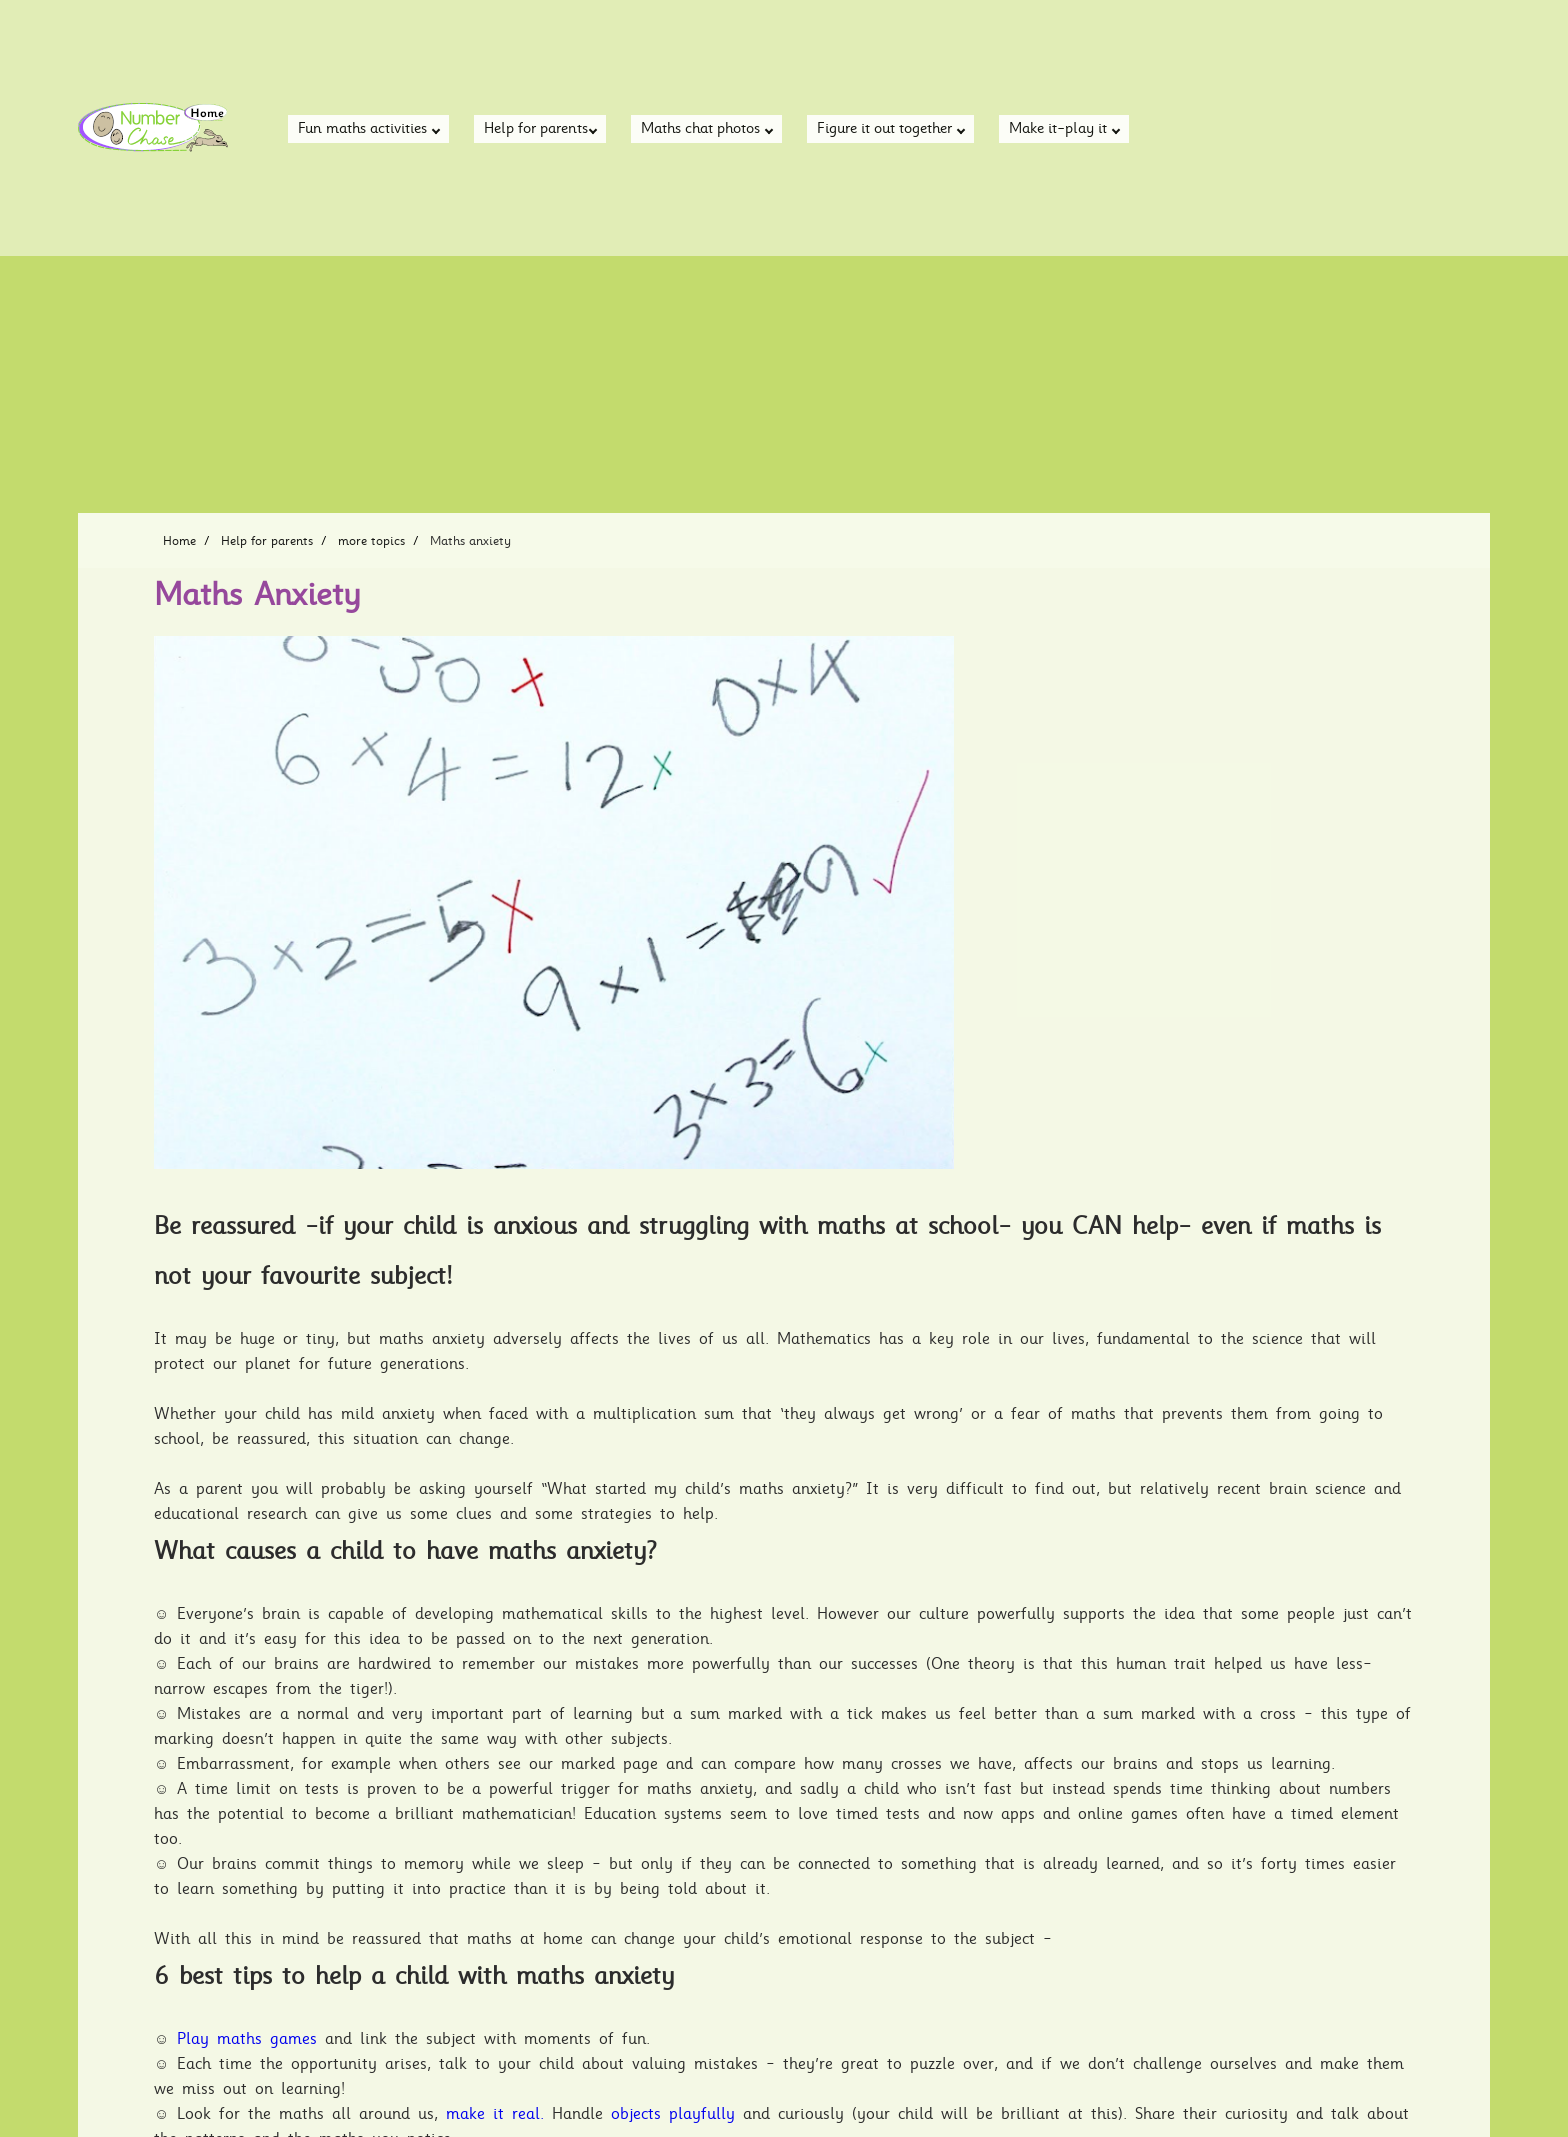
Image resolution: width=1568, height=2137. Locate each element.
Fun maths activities (369, 129)
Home (179, 541)
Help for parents (540, 129)
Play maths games (247, 2039)
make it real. (495, 2114)
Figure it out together (891, 129)
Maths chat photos (707, 129)
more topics (371, 541)
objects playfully (673, 2114)
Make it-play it (1064, 129)
